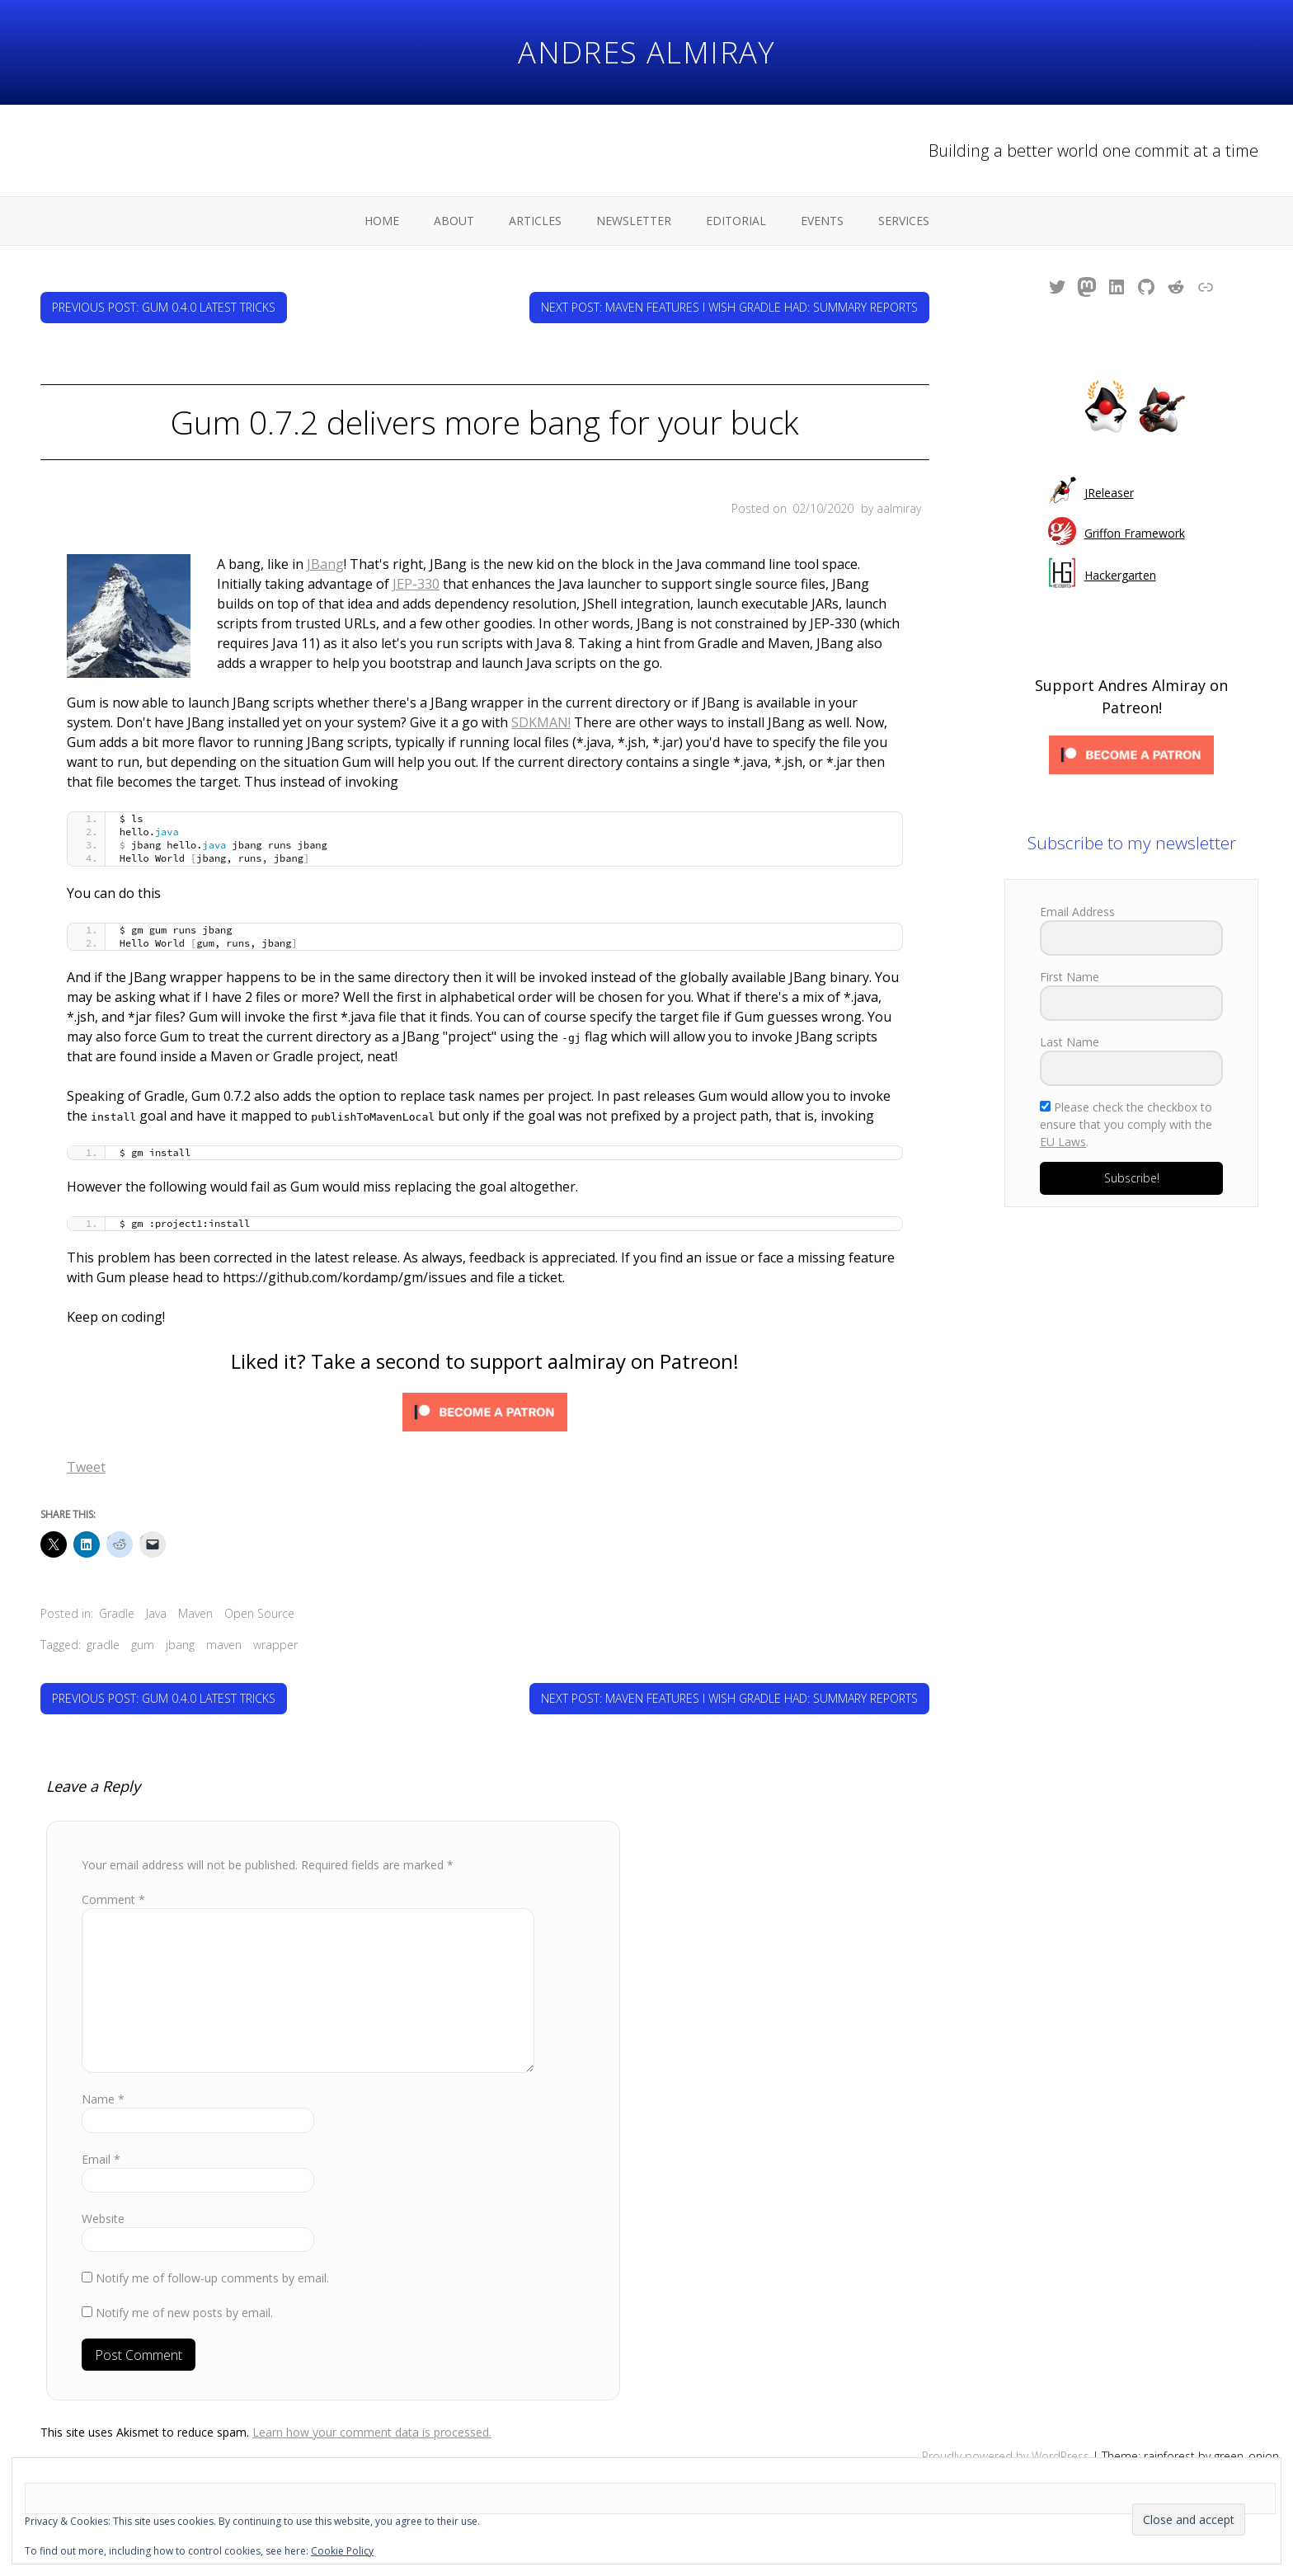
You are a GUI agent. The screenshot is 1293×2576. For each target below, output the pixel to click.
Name (103, 2079)
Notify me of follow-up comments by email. (212, 2258)
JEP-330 (106, 584)
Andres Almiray (646, 52)
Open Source (259, 1593)
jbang (180, 1625)
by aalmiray (891, 508)
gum (142, 1625)
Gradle (116, 1593)
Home (381, 220)
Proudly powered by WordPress (1005, 2436)
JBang (202, 564)
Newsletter (633, 220)
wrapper (275, 1625)
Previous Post (163, 307)
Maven (195, 1593)
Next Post (729, 307)
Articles (535, 220)
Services (903, 220)
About (454, 220)
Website (103, 2199)
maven (224, 1625)
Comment (113, 1879)
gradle (103, 1625)
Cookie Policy (342, 2551)
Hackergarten (1120, 575)
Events (822, 220)
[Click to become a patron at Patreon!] (484, 1395)
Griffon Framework (1134, 533)
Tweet (86, 1447)
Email (101, 2139)
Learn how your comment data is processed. (371, 2412)
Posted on (793, 508)
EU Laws (1063, 1141)
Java (156, 1593)
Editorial (736, 220)
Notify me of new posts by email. (184, 2293)
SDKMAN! (541, 702)
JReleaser (1109, 493)
